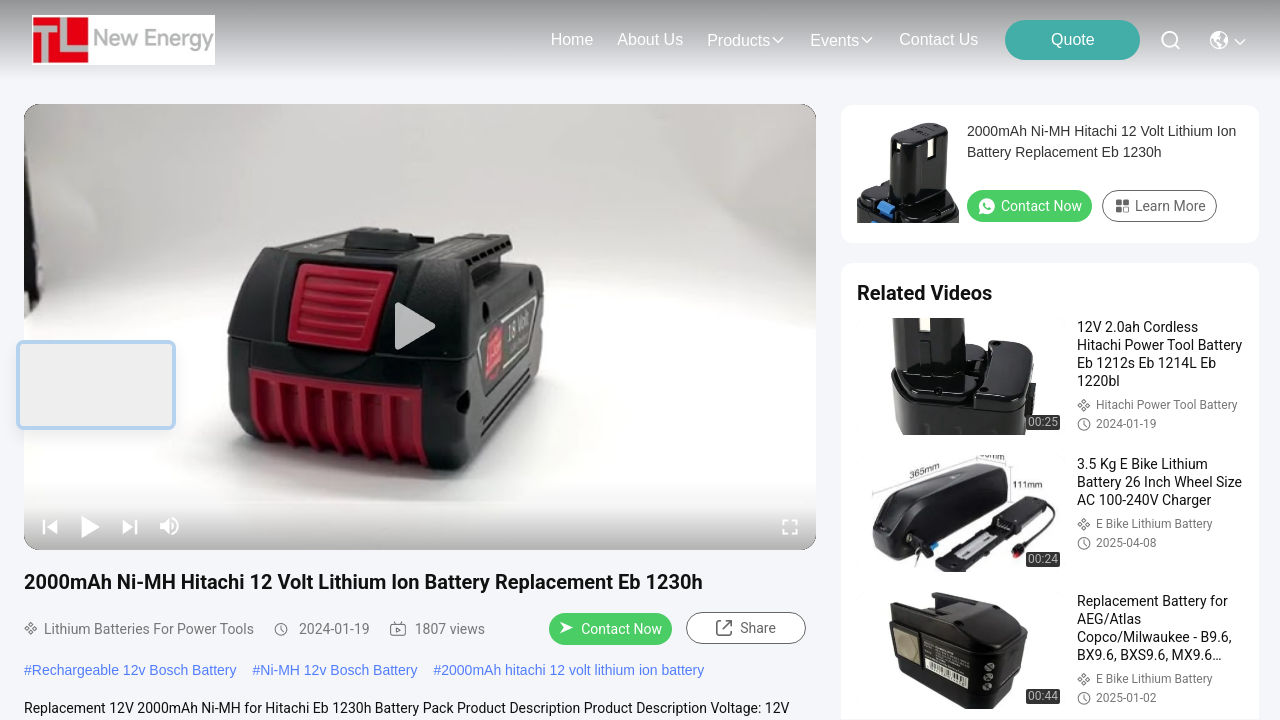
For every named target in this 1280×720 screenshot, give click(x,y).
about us (650, 39)
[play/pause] (90, 526)
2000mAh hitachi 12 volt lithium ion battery (572, 670)
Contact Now (610, 629)
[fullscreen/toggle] (790, 526)
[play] (420, 327)
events (842, 40)
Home (572, 39)
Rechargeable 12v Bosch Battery (134, 670)
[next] (130, 526)
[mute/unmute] (170, 526)
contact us (938, 39)
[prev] (50, 526)
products (746, 40)
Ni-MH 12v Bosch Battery (338, 670)
